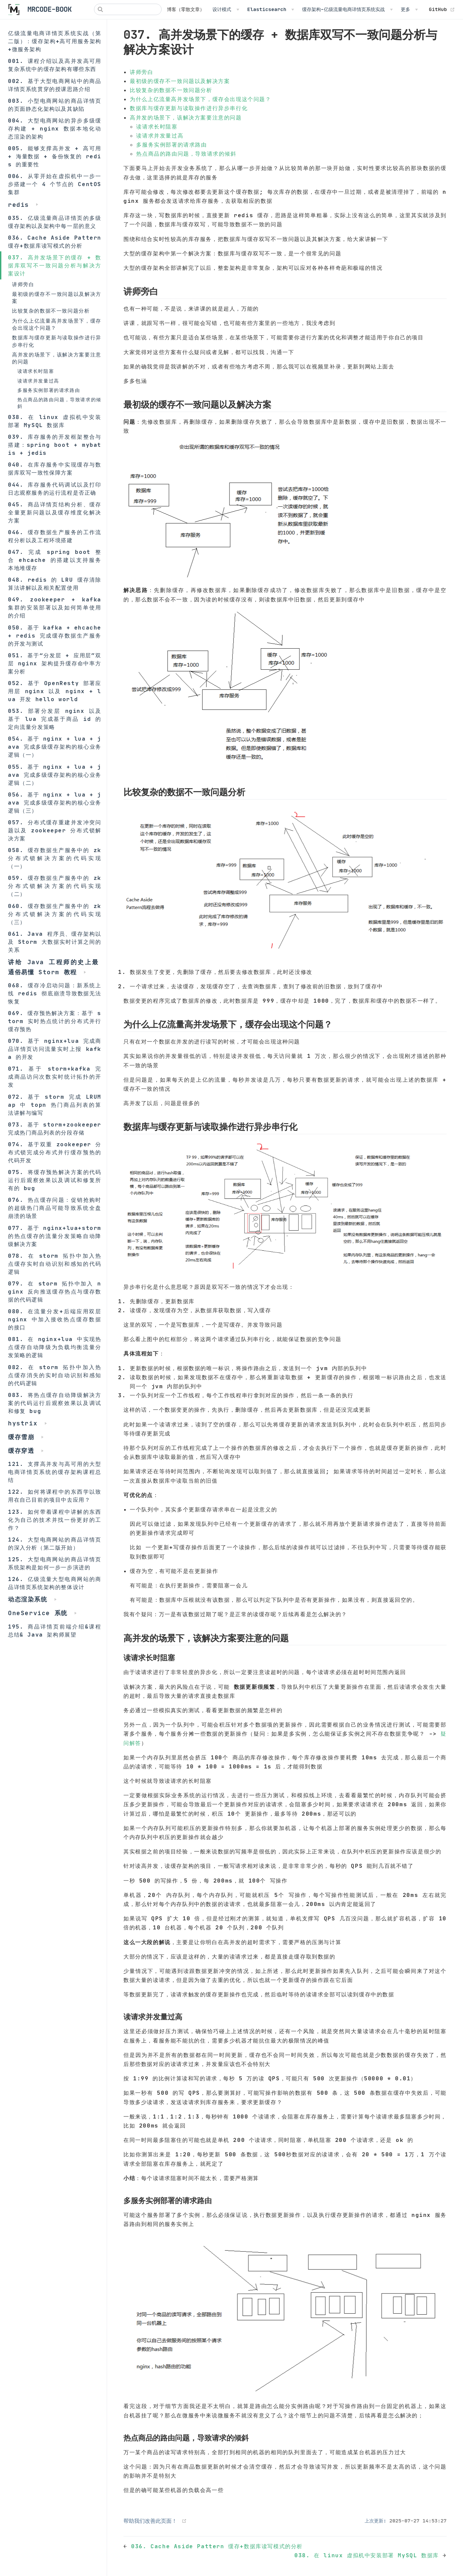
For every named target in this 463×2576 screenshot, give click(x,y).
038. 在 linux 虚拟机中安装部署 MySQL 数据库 (54, 421)
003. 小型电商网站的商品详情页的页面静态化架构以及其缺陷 (54, 104)
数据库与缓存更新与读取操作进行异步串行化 (56, 341)
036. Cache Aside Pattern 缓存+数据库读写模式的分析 (54, 241)
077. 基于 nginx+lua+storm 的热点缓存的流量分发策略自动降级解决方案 (54, 1236)
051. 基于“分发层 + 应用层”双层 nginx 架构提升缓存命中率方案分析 (54, 663)
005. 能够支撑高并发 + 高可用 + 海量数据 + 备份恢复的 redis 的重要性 (54, 156)
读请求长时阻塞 (35, 371)
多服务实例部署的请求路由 (48, 390)
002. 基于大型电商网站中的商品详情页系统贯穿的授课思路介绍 (54, 85)
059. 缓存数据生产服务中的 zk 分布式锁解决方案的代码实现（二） (54, 886)
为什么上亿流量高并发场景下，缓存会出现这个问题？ (56, 324)
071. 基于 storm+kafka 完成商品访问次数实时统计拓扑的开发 (54, 1076)
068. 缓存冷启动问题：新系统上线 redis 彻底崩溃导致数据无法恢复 (54, 993)
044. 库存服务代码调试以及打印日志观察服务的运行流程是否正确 (54, 488)
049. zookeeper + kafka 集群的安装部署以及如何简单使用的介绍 (54, 607)
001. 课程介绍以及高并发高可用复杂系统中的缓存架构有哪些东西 (54, 65)
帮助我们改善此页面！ (150, 2520)
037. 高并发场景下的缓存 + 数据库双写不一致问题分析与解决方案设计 (54, 265)
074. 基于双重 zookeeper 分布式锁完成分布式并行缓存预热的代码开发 (54, 1152)
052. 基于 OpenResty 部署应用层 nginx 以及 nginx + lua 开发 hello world (54, 691)
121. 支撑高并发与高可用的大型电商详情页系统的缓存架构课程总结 (54, 1472)
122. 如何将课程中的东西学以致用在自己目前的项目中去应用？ (54, 1495)
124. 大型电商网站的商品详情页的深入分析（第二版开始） (54, 1543)
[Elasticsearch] (270, 9)
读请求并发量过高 (38, 381)
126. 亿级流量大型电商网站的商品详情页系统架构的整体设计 (54, 1583)
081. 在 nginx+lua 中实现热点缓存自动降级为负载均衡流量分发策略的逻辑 (54, 1347)
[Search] (128, 9)
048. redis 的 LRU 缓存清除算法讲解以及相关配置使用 (54, 583)
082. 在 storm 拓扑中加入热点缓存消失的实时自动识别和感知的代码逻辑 (54, 1375)
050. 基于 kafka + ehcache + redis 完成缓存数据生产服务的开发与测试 (54, 635)
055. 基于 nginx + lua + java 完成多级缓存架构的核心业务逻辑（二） (54, 774)
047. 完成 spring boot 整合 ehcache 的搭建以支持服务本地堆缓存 (54, 560)
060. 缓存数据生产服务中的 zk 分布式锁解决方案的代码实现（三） (54, 914)
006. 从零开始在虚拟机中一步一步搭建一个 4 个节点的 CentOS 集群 (54, 184)
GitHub (442, 9)
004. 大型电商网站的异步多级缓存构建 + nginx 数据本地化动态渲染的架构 (54, 128)
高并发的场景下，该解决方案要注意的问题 (56, 358)
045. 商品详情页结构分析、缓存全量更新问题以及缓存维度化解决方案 (54, 512)
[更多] (409, 9)
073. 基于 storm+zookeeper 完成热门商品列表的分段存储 (54, 1128)
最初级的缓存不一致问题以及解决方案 (56, 297)
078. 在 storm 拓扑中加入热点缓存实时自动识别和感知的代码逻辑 (54, 1263)
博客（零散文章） (185, 9)
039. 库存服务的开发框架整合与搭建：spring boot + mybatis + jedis (54, 444)
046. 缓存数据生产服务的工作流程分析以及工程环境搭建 (54, 536)
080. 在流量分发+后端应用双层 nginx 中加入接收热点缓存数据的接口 (54, 1319)
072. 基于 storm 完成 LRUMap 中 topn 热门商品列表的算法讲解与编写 (54, 1104)
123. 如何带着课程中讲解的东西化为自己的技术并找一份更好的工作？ (54, 1519)
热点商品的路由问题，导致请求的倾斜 (59, 403)
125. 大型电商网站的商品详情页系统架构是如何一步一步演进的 (54, 1563)
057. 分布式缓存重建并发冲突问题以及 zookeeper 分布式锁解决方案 (54, 830)
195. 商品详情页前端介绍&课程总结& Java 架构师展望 (54, 1630)
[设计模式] (225, 9)
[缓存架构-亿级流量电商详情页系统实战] (347, 9)
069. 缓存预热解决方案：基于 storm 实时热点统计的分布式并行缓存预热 (54, 1021)
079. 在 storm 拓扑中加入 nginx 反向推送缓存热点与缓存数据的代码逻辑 (54, 1291)
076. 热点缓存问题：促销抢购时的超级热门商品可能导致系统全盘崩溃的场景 (54, 1207)
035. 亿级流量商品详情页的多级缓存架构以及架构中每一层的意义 (54, 222)
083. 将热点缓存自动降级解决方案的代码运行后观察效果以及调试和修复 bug (54, 1403)
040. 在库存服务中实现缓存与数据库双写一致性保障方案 (54, 468)
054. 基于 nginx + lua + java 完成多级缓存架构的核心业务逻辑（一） (54, 746)
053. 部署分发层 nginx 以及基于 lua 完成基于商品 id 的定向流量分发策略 (54, 719)
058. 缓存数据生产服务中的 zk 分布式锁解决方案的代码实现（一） (54, 858)
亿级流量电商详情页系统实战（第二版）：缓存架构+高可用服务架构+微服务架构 (54, 41)
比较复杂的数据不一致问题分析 (51, 311)
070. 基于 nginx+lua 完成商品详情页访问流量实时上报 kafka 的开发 (54, 1048)
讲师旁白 (23, 284)
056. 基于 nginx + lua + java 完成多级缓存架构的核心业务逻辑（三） (54, 802)
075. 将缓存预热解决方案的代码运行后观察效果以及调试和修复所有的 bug (54, 1180)
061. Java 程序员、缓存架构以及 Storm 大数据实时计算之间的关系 (54, 941)
